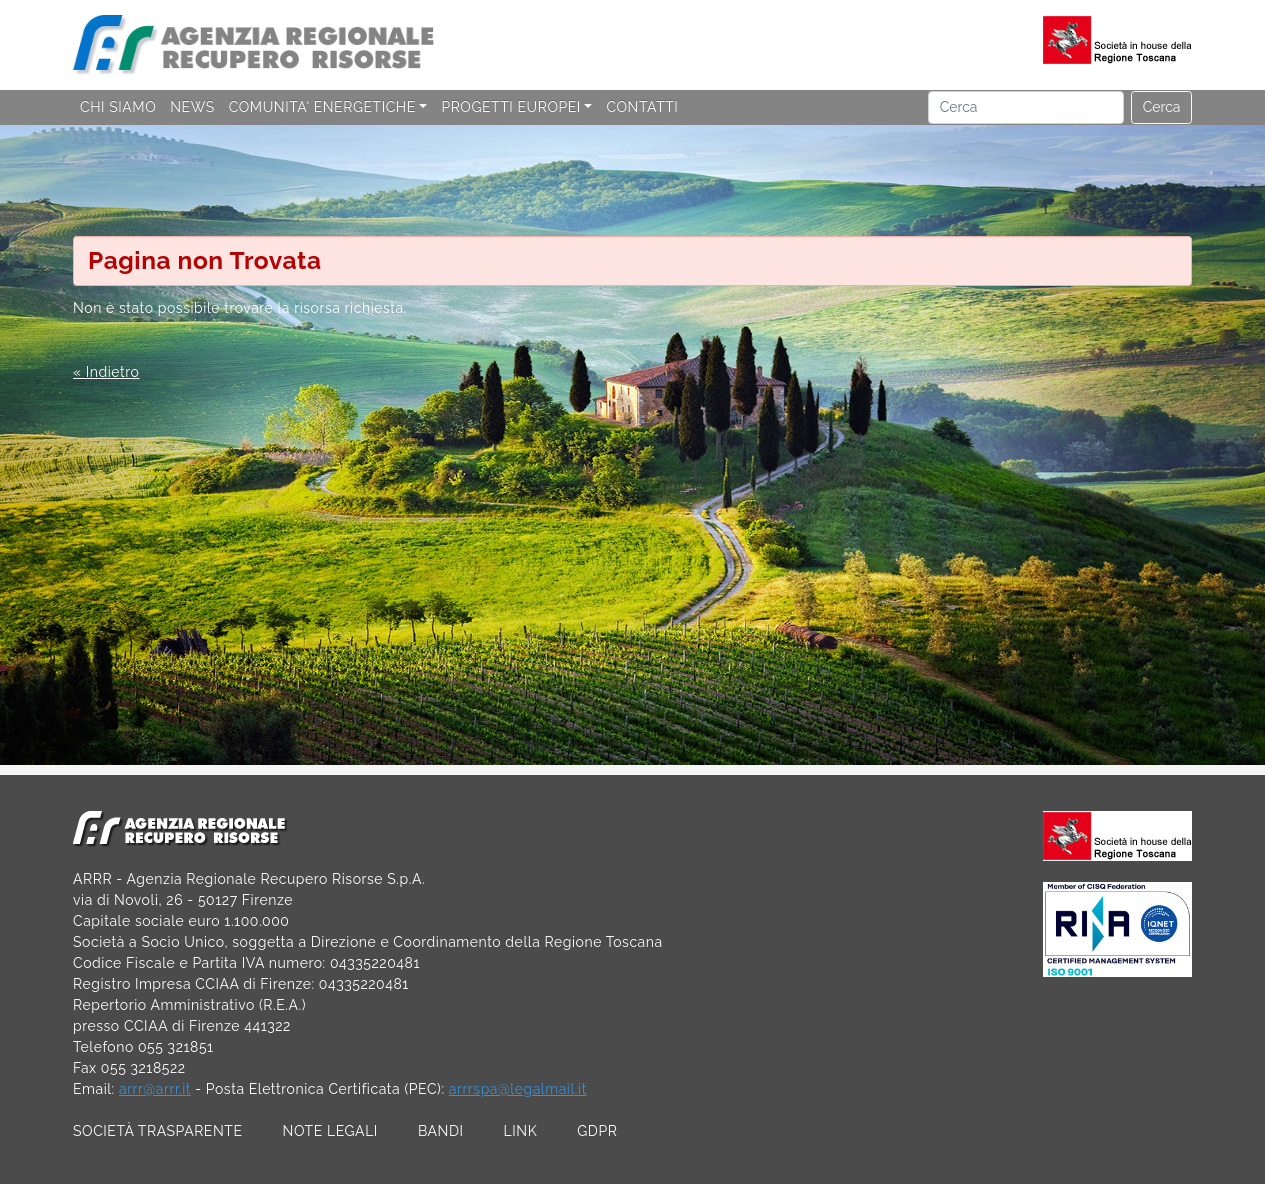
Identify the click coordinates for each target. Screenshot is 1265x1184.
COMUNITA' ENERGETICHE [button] (322, 107)
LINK (521, 1131)
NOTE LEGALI (330, 1131)
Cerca (1162, 107)
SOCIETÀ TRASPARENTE (158, 1131)
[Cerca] (1026, 108)
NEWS (192, 107)
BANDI (441, 1131)
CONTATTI (642, 107)
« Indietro (106, 372)
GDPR (597, 1131)
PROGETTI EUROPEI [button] (510, 107)
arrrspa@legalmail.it (518, 1089)
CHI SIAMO (118, 107)
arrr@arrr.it (155, 1089)
